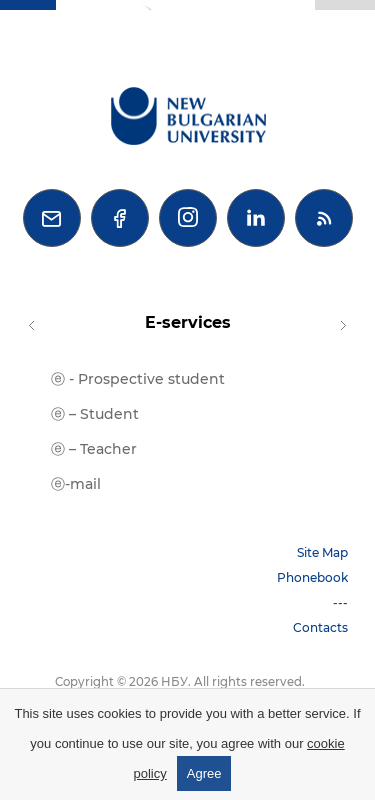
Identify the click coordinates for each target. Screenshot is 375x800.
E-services (188, 322)
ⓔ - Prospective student (138, 379)
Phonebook (312, 577)
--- (340, 602)
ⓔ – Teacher (94, 449)
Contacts (320, 627)
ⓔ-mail (76, 484)
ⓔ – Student (95, 414)
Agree (204, 773)
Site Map (322, 552)
